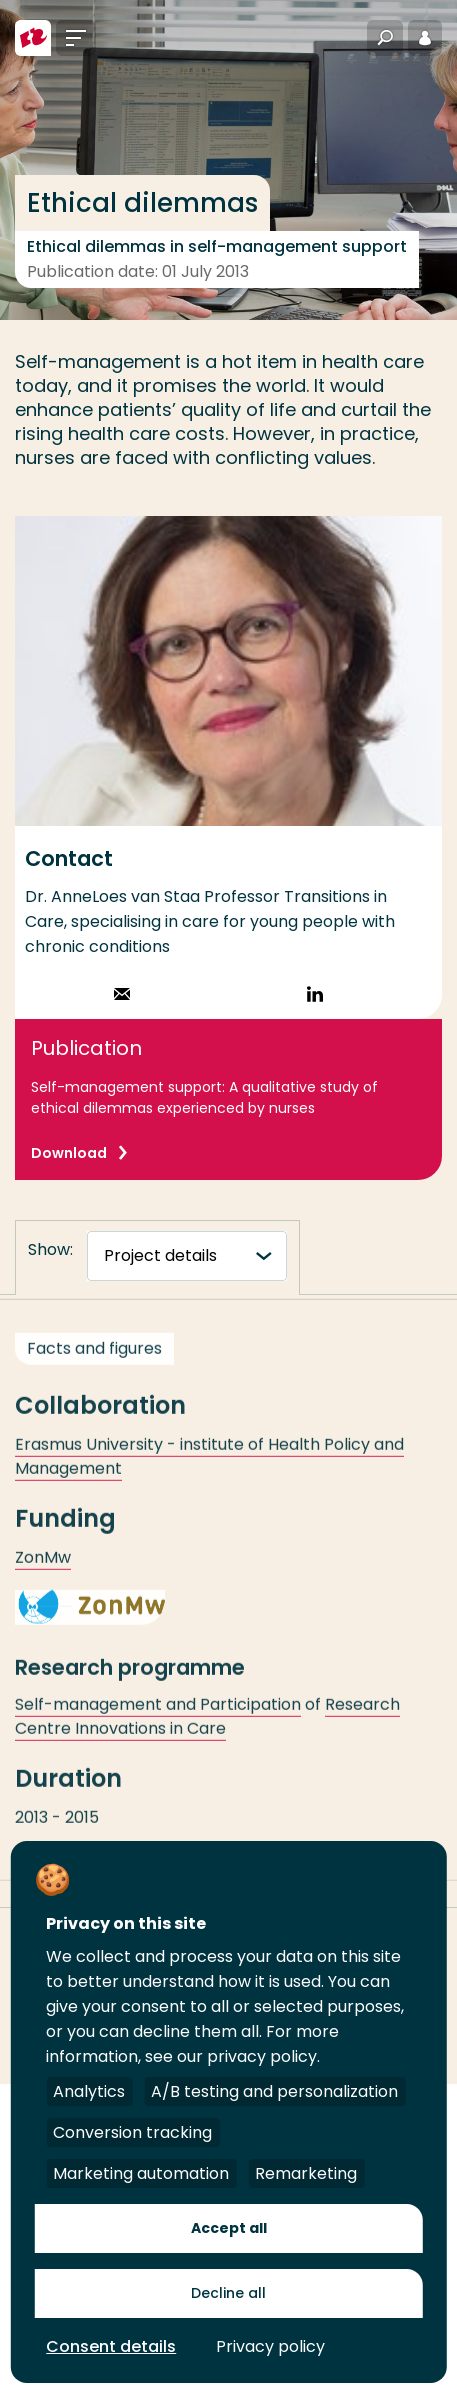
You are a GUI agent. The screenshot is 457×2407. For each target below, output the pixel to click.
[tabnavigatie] (187, 1256)
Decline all (228, 2293)
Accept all (229, 2228)
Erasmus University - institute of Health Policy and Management (209, 1468)
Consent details (111, 2346)
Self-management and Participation (158, 1716)
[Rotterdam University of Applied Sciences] (33, 38)
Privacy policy (270, 2346)
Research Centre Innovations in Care (207, 1728)
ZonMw (43, 1569)
